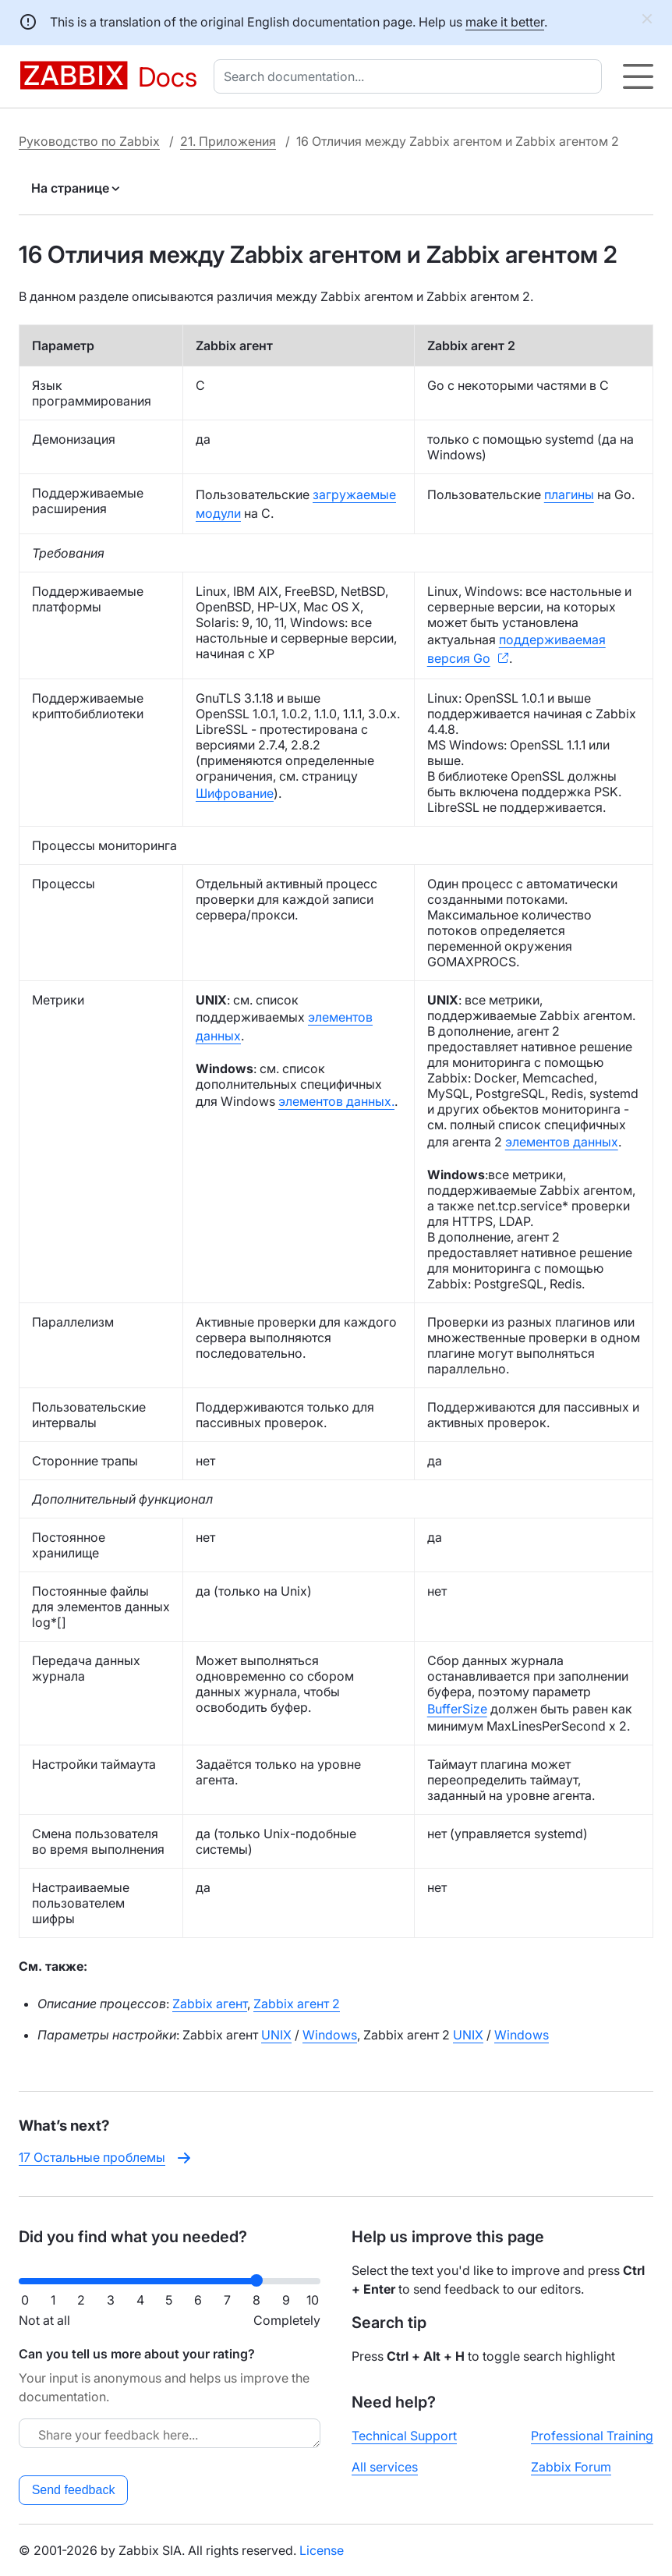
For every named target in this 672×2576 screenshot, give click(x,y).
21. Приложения (228, 141)
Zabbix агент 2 (296, 2003)
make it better (504, 22)
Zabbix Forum (571, 2467)
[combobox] (411, 76)
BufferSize (457, 1709)
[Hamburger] (638, 76)
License (321, 2550)
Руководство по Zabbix (89, 141)
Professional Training (592, 2435)
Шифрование (235, 793)
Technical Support (404, 2435)
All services (385, 2467)
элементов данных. (336, 1101)
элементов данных (561, 1142)
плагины (569, 494)
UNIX (276, 2035)
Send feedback (73, 2489)
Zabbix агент (209, 2003)
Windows (329, 2035)
